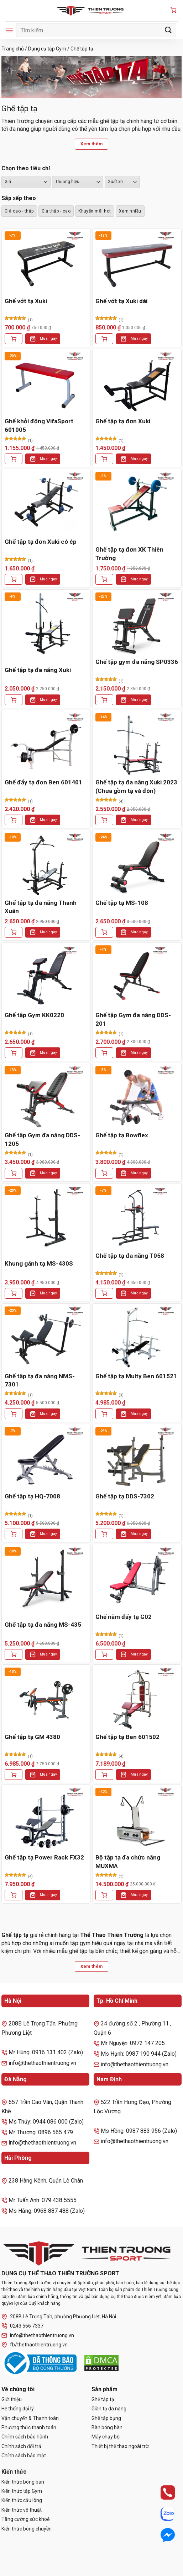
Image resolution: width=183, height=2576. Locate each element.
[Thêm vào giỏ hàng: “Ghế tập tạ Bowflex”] (104, 1173)
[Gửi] (168, 30)
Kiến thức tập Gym (21, 2491)
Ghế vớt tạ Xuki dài (121, 301)
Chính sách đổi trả (21, 2446)
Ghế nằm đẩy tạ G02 (123, 1616)
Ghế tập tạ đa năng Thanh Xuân (41, 907)
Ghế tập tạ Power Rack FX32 (44, 1857)
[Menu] (9, 30)
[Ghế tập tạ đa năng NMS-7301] (46, 1337)
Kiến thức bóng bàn (22, 2482)
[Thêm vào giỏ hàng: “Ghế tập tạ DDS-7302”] (104, 1534)
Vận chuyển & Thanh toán (30, 2418)
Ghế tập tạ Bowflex (121, 1135)
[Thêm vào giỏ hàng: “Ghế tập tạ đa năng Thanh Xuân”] (13, 932)
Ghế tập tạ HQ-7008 (32, 1496)
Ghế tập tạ (103, 2399)
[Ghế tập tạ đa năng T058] (136, 1217)
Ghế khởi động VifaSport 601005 (39, 425)
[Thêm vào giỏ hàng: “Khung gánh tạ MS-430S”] (13, 1293)
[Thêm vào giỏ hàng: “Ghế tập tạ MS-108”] (104, 932)
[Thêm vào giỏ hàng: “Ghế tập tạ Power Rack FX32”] (13, 1895)
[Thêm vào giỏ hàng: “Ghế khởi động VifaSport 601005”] (13, 459)
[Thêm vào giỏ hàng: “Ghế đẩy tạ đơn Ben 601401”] (13, 820)
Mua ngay (48, 338)
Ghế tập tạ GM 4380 (32, 1736)
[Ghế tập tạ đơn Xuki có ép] (46, 503)
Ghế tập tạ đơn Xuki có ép (41, 541)
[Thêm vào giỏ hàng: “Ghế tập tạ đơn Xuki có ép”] (13, 579)
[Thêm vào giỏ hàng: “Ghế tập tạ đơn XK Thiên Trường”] (104, 579)
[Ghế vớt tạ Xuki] (46, 262)
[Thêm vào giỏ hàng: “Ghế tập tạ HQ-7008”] (13, 1534)
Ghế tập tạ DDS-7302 (124, 1496)
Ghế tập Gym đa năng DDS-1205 (42, 1139)
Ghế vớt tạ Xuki (26, 301)
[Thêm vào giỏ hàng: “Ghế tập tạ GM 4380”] (13, 1774)
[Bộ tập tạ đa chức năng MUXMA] (136, 1819)
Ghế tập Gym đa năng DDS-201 (133, 1019)
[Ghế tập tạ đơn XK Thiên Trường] (136, 503)
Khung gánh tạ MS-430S (39, 1263)
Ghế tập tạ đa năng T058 (129, 1255)
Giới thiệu (11, 2399)
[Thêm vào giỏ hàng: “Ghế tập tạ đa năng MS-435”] (13, 1654)
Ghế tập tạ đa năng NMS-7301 (40, 1380)
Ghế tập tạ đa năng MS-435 (43, 1624)
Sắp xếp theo (18, 198)
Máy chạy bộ (106, 2437)
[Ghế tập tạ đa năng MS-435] (46, 1578)
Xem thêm (91, 143)
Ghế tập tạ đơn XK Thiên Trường (129, 554)
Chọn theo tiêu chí (25, 168)
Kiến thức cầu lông (21, 2500)
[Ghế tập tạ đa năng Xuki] (46, 623)
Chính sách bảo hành (24, 2437)
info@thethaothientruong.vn (37, 2336)
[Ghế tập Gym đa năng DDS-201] (136, 976)
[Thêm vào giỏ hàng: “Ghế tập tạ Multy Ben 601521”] (104, 1413)
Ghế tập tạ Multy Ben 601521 (136, 1376)
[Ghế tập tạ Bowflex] (136, 1097)
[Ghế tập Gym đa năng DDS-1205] (46, 1097)
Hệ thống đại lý (17, 2408)
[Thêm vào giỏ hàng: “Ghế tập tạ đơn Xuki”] (104, 459)
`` (122, 182)
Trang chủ (12, 49)
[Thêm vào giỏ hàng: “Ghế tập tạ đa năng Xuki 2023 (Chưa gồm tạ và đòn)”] (104, 820)
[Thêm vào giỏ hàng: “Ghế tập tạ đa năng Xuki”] (13, 699)
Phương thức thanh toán (28, 2427)
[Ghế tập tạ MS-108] (136, 864)
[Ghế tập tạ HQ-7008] (46, 1458)
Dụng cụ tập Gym (47, 49)
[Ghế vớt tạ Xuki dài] (136, 262)
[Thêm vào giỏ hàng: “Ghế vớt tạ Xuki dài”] (104, 338)
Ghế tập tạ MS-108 (121, 902)
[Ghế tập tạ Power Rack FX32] (46, 1819)
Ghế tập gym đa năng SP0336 (136, 661)
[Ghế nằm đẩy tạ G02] (136, 1578)
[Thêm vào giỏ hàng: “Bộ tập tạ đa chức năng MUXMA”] (104, 1895)
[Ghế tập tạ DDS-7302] (136, 1458)
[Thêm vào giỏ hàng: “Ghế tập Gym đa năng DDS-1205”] (13, 1173)
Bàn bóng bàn (107, 2427)
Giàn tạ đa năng (109, 2408)
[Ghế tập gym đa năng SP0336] (136, 623)
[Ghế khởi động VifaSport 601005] (46, 383)
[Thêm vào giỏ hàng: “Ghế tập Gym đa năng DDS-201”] (104, 1052)
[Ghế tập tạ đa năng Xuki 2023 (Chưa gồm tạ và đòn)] (136, 744)
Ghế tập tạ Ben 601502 (127, 1736)
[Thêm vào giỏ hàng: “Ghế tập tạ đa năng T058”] (104, 1293)
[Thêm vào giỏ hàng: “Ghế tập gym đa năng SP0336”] (104, 699)
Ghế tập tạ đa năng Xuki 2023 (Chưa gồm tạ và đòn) (136, 786)
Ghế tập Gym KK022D (34, 1015)
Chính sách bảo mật (23, 2455)
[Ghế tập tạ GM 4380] (46, 1699)
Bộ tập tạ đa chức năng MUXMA (127, 1861)
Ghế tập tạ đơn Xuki (122, 421)
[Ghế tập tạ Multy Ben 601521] (136, 1337)
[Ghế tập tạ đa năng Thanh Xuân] (46, 864)
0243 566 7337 (22, 2326)
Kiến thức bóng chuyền (26, 2529)
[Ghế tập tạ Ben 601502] (136, 1699)
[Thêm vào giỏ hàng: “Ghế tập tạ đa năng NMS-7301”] (13, 1413)
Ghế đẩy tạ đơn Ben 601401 (43, 782)
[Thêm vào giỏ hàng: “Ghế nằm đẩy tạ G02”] (104, 1654)
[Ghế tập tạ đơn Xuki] (136, 383)
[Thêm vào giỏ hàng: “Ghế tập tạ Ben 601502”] (104, 1774)
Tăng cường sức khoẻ (25, 2519)
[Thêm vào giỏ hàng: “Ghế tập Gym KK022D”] (13, 1052)
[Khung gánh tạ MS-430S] (46, 1217)
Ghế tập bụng (106, 2418)
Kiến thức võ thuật (21, 2510)
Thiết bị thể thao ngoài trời (121, 2446)
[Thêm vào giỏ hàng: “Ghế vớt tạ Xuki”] (13, 338)
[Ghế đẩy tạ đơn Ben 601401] (46, 744)
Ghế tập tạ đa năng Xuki (38, 669)
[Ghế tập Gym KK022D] (46, 976)
